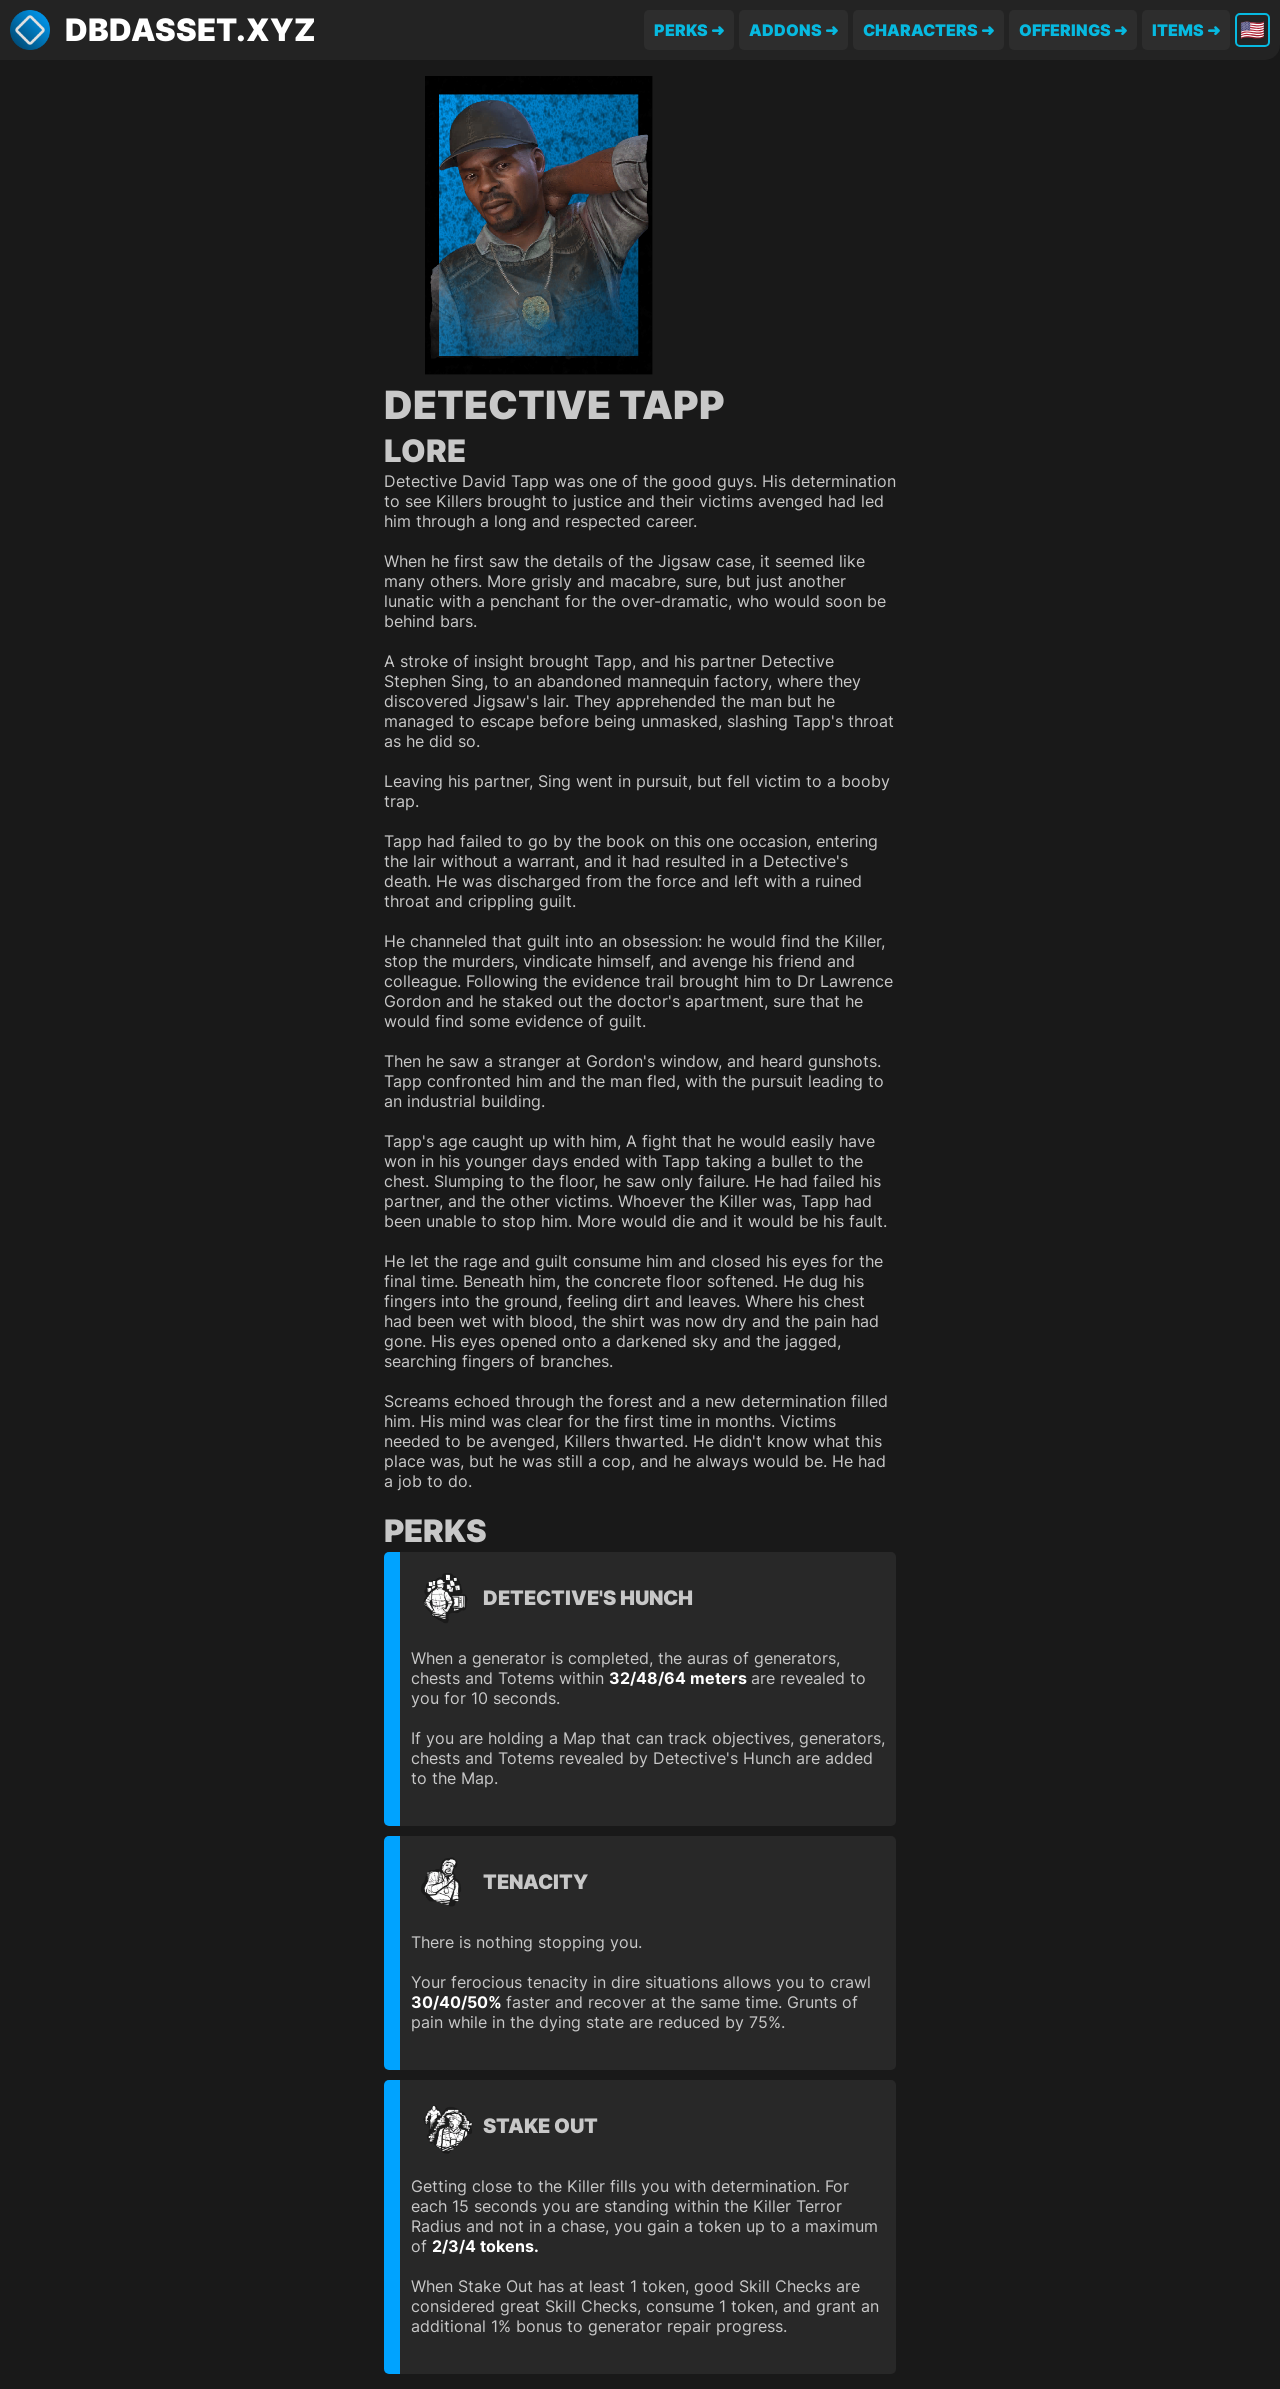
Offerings (1065, 30)
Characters (920, 30)
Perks (681, 30)
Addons (785, 30)
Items (1178, 30)
